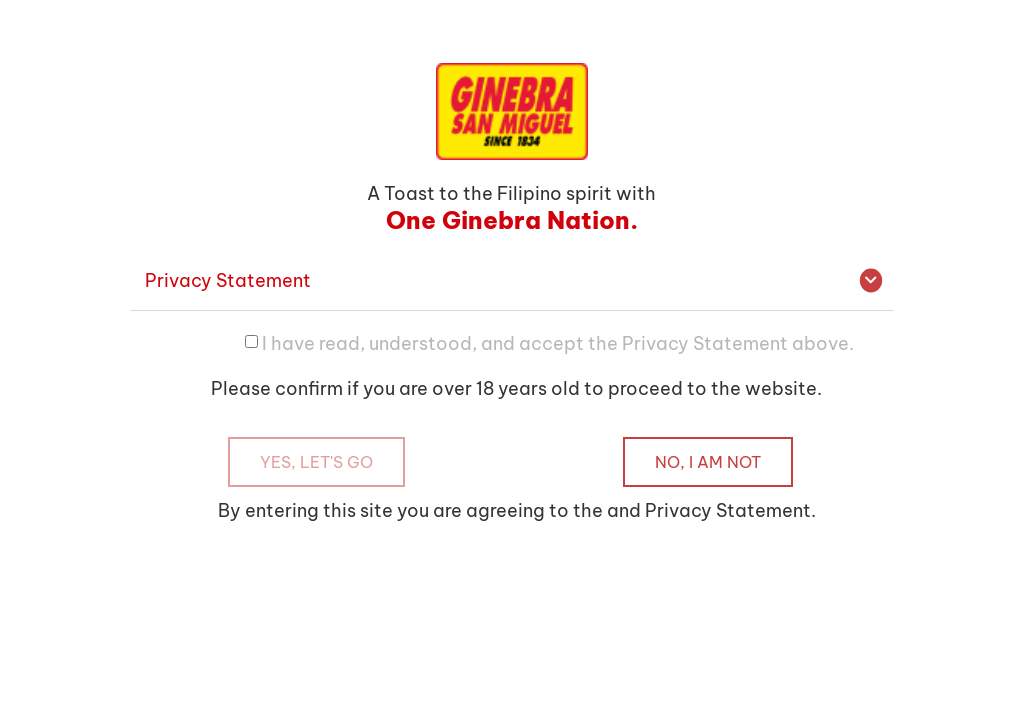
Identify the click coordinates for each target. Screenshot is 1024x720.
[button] (511, 281)
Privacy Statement (228, 280)
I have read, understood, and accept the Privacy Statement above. (558, 342)
